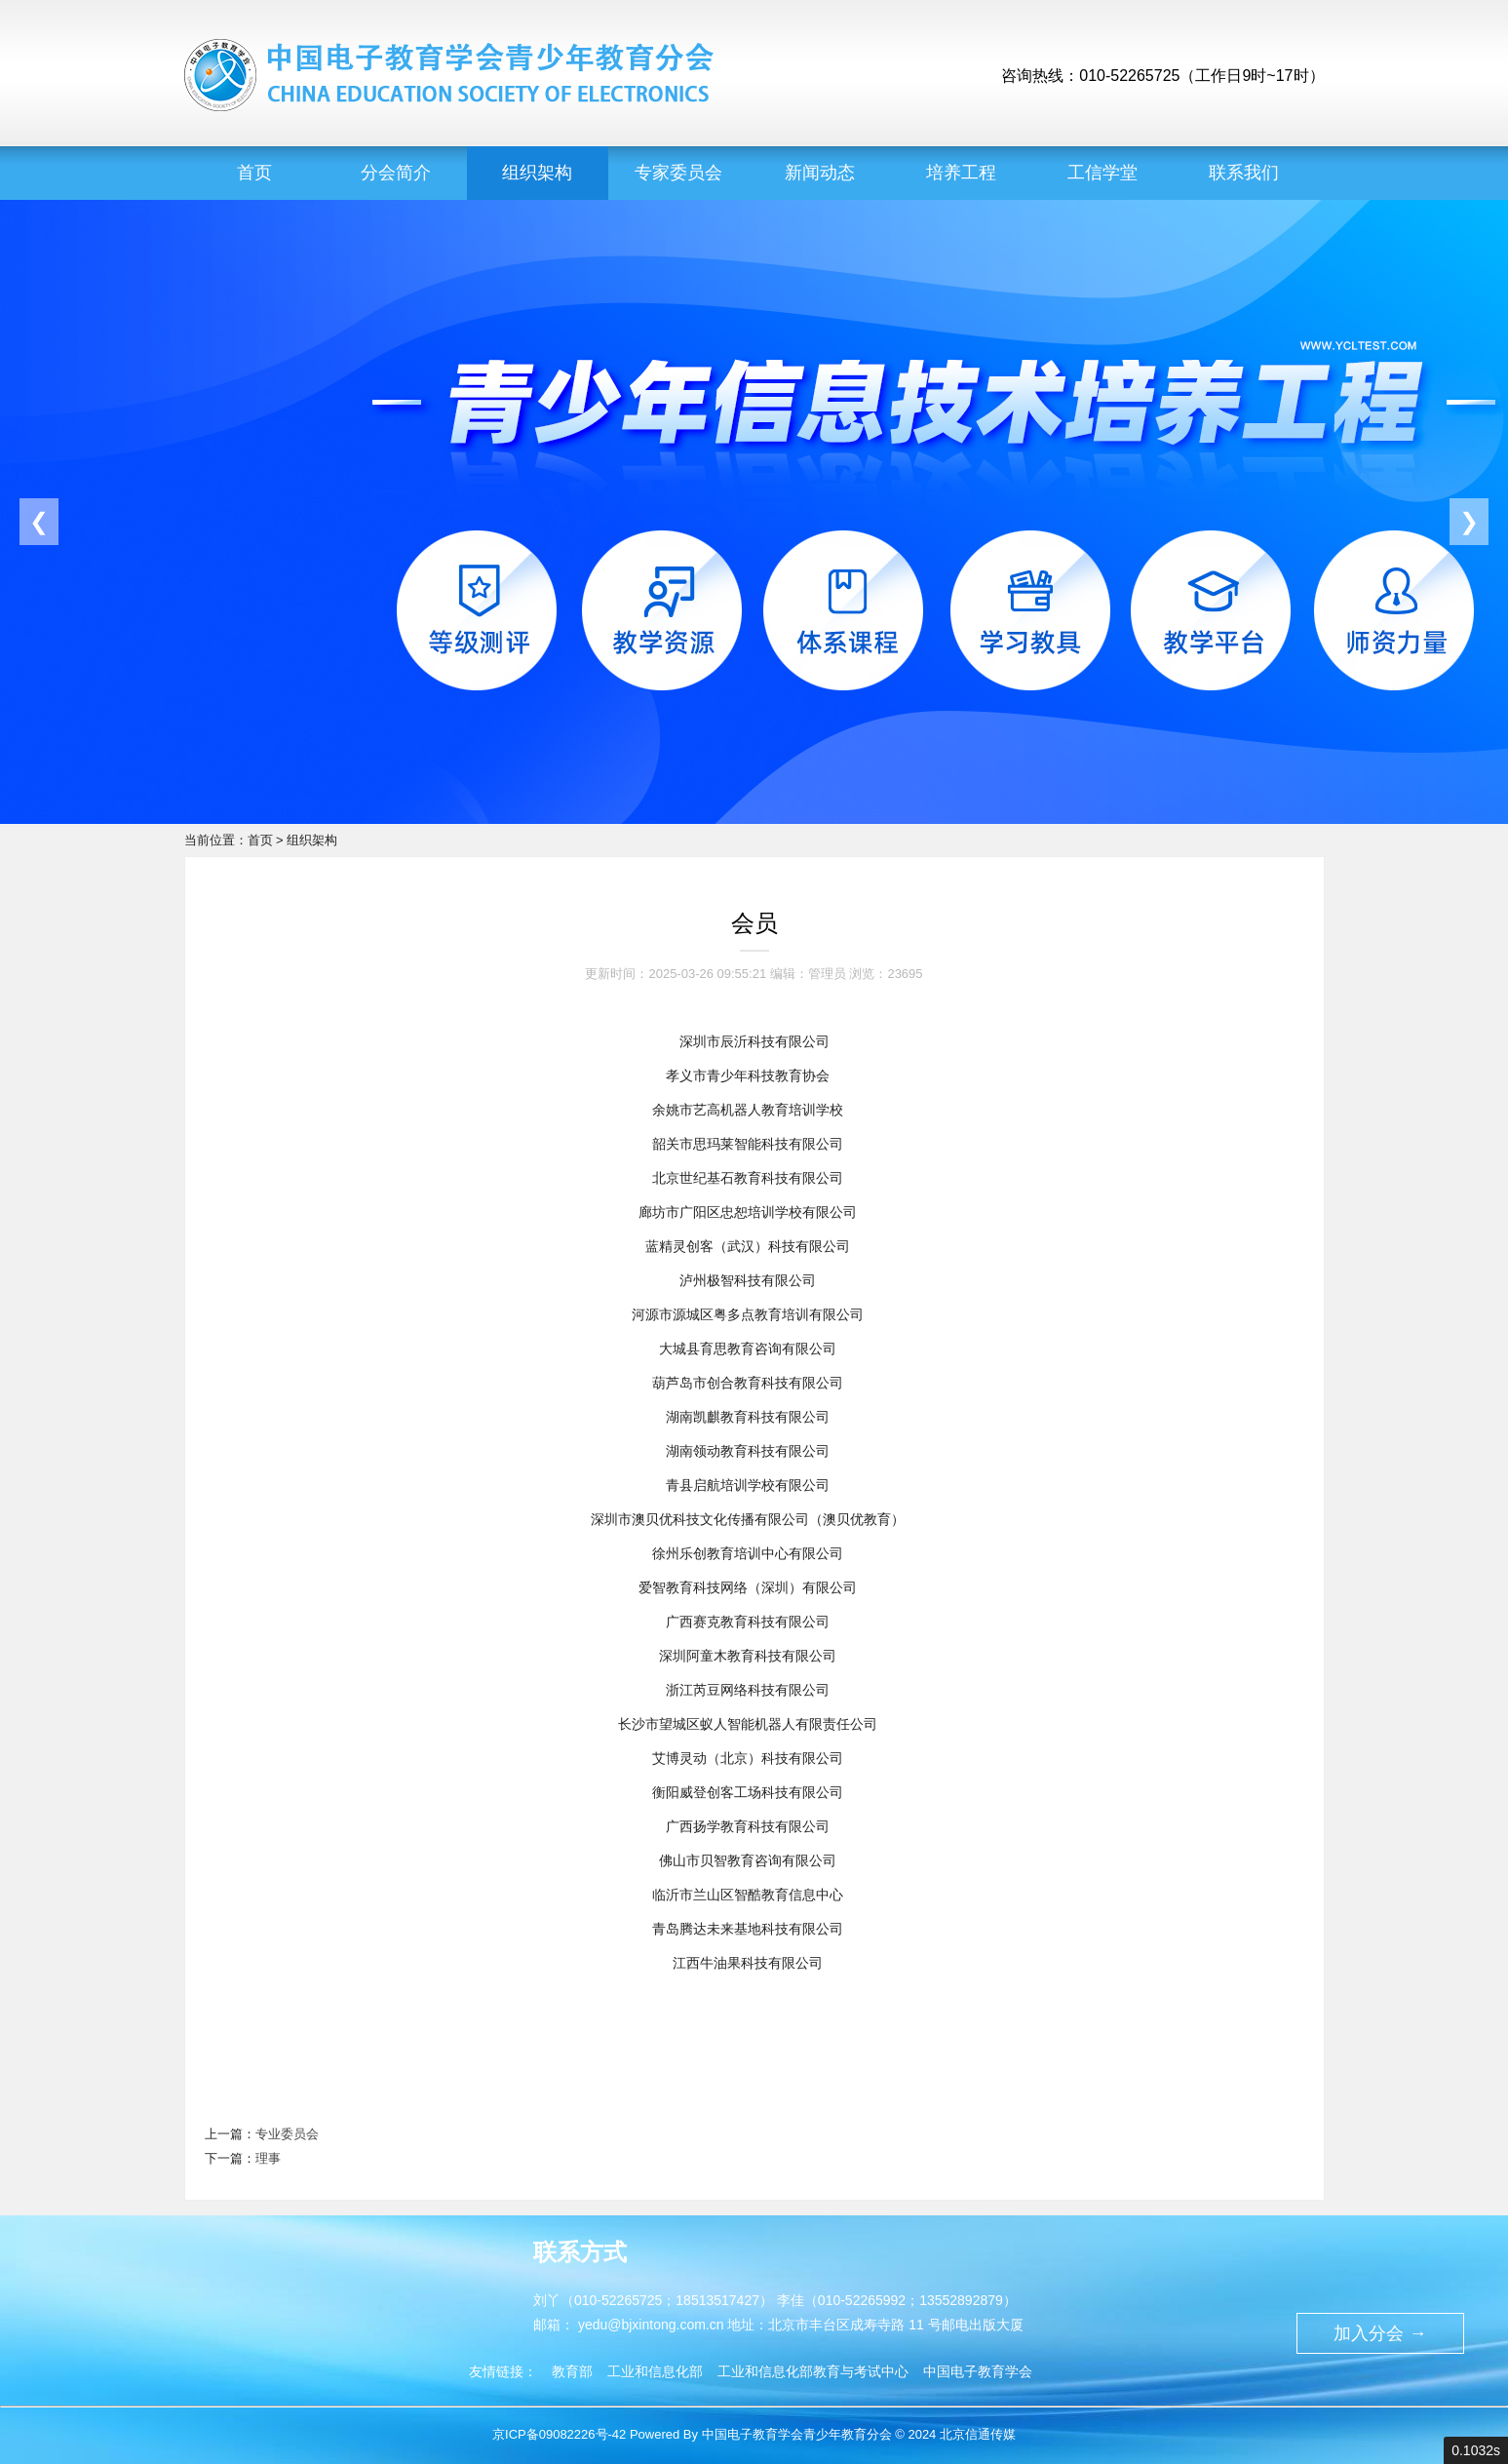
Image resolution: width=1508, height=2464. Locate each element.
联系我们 (1244, 172)
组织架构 (537, 172)
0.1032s (1475, 2450)
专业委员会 (287, 2134)
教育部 (572, 2371)
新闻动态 (820, 172)
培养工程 (961, 172)
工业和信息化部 (655, 2371)
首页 (254, 172)
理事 (268, 2158)
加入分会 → (1380, 2333)
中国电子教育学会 (977, 2371)
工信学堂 (1102, 172)
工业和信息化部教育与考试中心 (813, 2371)
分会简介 (396, 172)
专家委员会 (678, 172)
